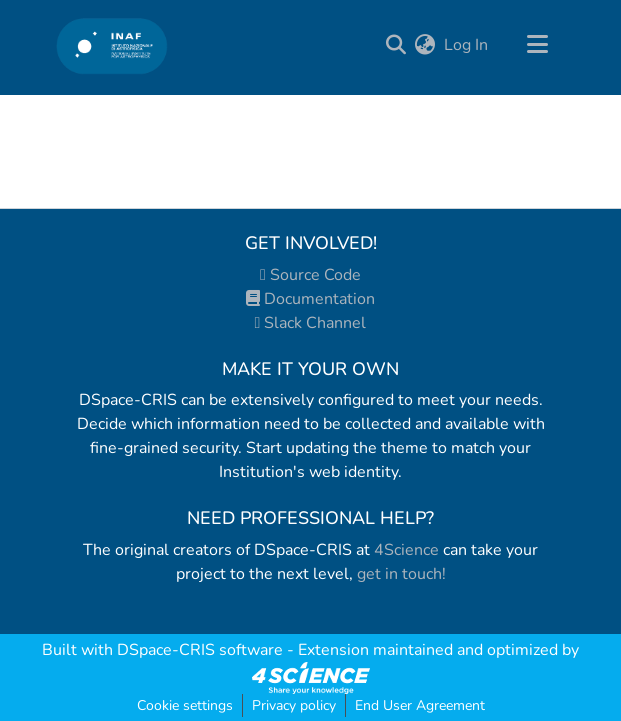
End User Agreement (420, 705)
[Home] (112, 45)
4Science (406, 550)
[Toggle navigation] (538, 45)
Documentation (310, 299)
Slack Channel (311, 323)
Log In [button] (467, 45)
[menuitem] (425, 45)
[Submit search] (396, 45)
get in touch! (401, 574)
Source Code (310, 275)
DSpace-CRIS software (200, 650)
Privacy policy (294, 705)
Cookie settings (185, 705)
